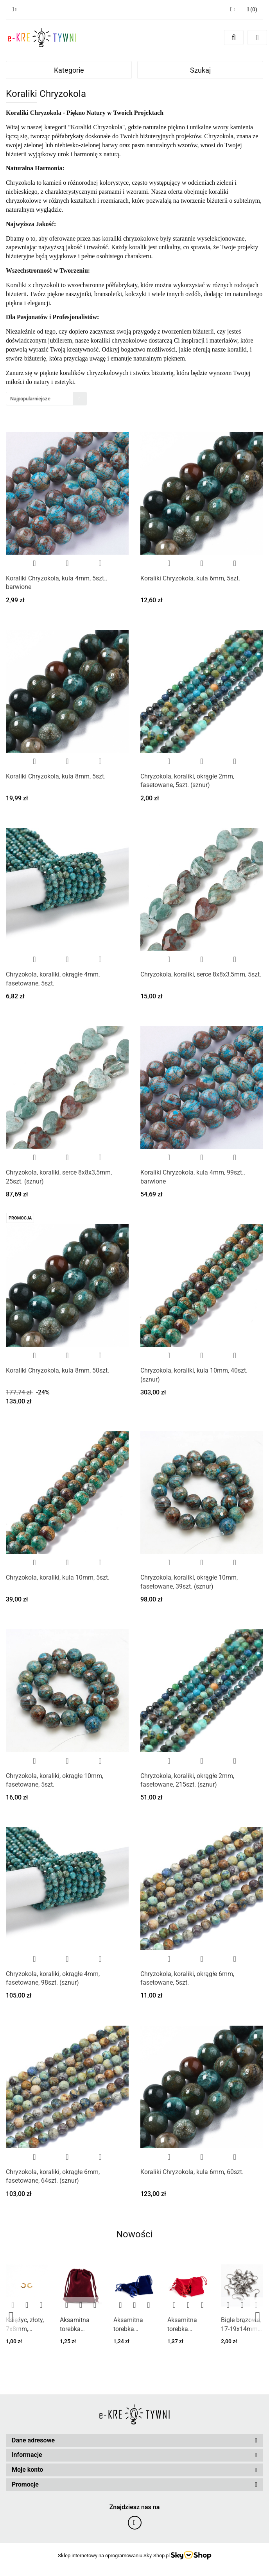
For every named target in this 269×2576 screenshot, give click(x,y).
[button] (134, 2440)
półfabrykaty (68, 136)
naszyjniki (78, 294)
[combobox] (46, 398)
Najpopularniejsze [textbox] (30, 399)
